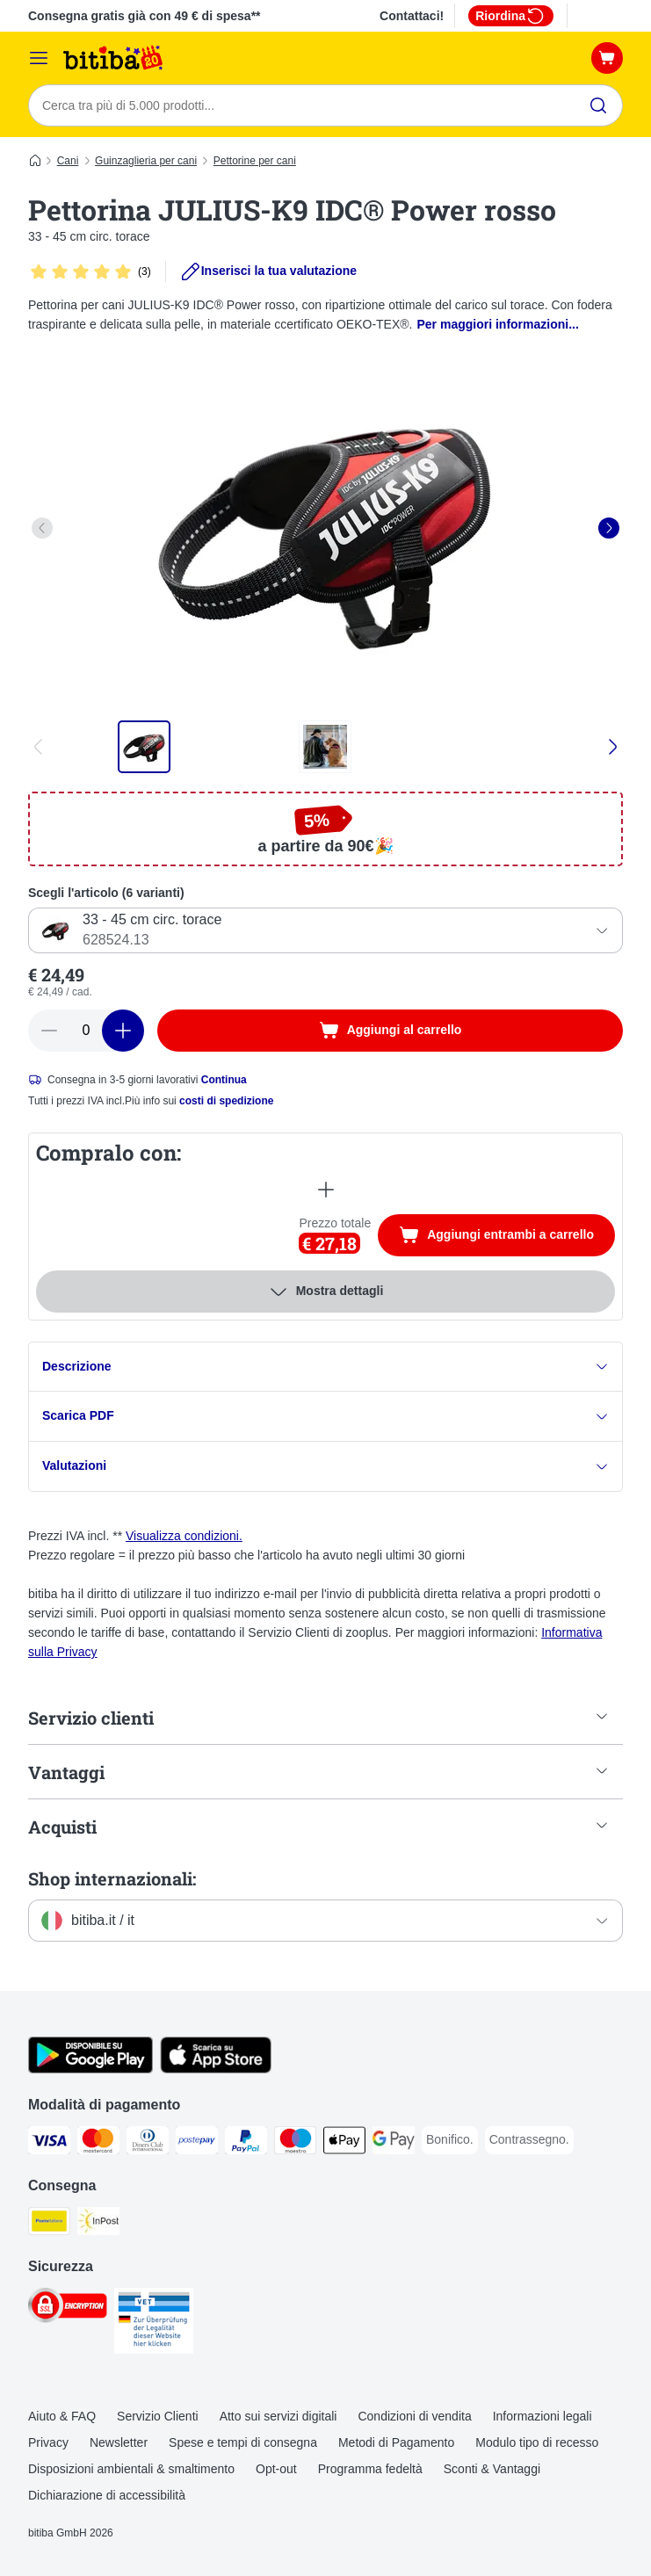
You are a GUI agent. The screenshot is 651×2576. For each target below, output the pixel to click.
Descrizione (325, 1366)
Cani (68, 161)
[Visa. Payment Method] (49, 2144)
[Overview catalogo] (38, 58)
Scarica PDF (325, 1416)
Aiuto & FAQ (62, 2417)
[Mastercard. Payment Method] (98, 2144)
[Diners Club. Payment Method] (148, 2144)
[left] (42, 528)
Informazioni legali (542, 2417)
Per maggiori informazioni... (498, 324)
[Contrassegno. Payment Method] (529, 2141)
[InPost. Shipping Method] (98, 2225)
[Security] (67, 2309)
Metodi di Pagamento (396, 2443)
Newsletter (119, 2443)
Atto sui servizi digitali (278, 2417)
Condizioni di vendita (414, 2417)
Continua (224, 1080)
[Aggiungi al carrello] (390, 1030)
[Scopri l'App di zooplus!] (90, 2070)
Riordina (510, 15)
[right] (608, 528)
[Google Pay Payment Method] (394, 2144)
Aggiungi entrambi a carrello (507, 1237)
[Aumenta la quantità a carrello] (123, 1030)
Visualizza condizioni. (184, 1537)
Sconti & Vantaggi (492, 2470)
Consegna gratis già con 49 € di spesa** (144, 16)
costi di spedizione (226, 1101)
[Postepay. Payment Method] (197, 2144)
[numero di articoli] (86, 1030)
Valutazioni (325, 1466)
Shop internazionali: (112, 1879)
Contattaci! (412, 16)
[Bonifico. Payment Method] (450, 2141)
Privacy (48, 2443)
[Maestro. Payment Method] (295, 2144)
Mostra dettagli (326, 1291)
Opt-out (276, 2470)
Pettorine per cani (254, 161)
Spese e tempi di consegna (243, 2443)
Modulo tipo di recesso (536, 2443)
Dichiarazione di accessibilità (106, 2495)
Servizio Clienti (158, 2417)
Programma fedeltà (370, 2470)
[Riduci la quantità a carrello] (49, 1030)
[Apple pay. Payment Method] (344, 2144)
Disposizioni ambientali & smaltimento (131, 2470)
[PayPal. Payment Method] (246, 2144)
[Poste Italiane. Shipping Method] (49, 2225)
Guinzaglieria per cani (146, 161)
